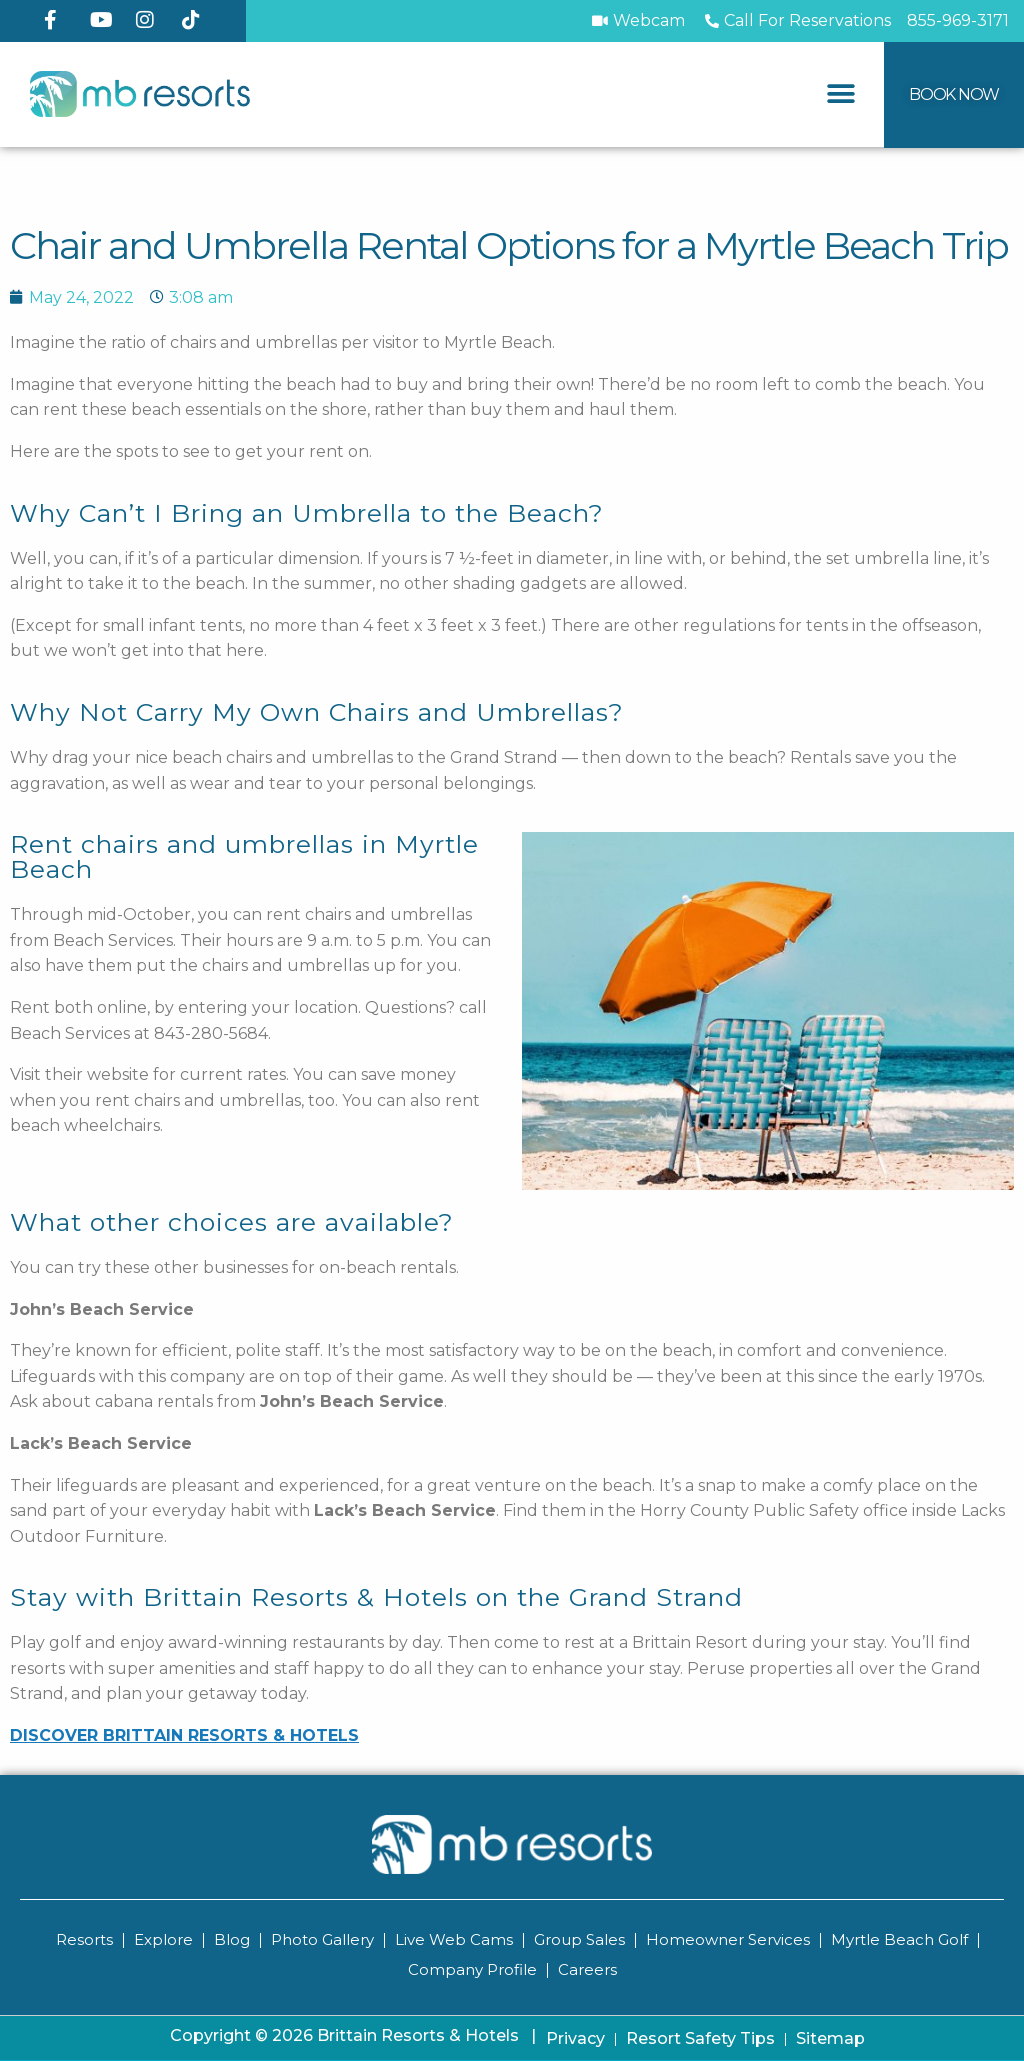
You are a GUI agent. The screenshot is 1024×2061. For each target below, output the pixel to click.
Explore (163, 1939)
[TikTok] (197, 20)
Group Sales (579, 1939)
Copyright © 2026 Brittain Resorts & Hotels (353, 2035)
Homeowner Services (728, 1939)
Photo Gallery (322, 1939)
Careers (587, 1969)
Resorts (84, 1939)
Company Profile (472, 1969)
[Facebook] (59, 20)
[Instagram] (151, 20)
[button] (841, 94)
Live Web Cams (454, 1939)
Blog (232, 1939)
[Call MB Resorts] (958, 21)
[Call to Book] (796, 21)
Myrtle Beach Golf (899, 1939)
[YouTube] (105, 20)
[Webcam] (638, 21)
